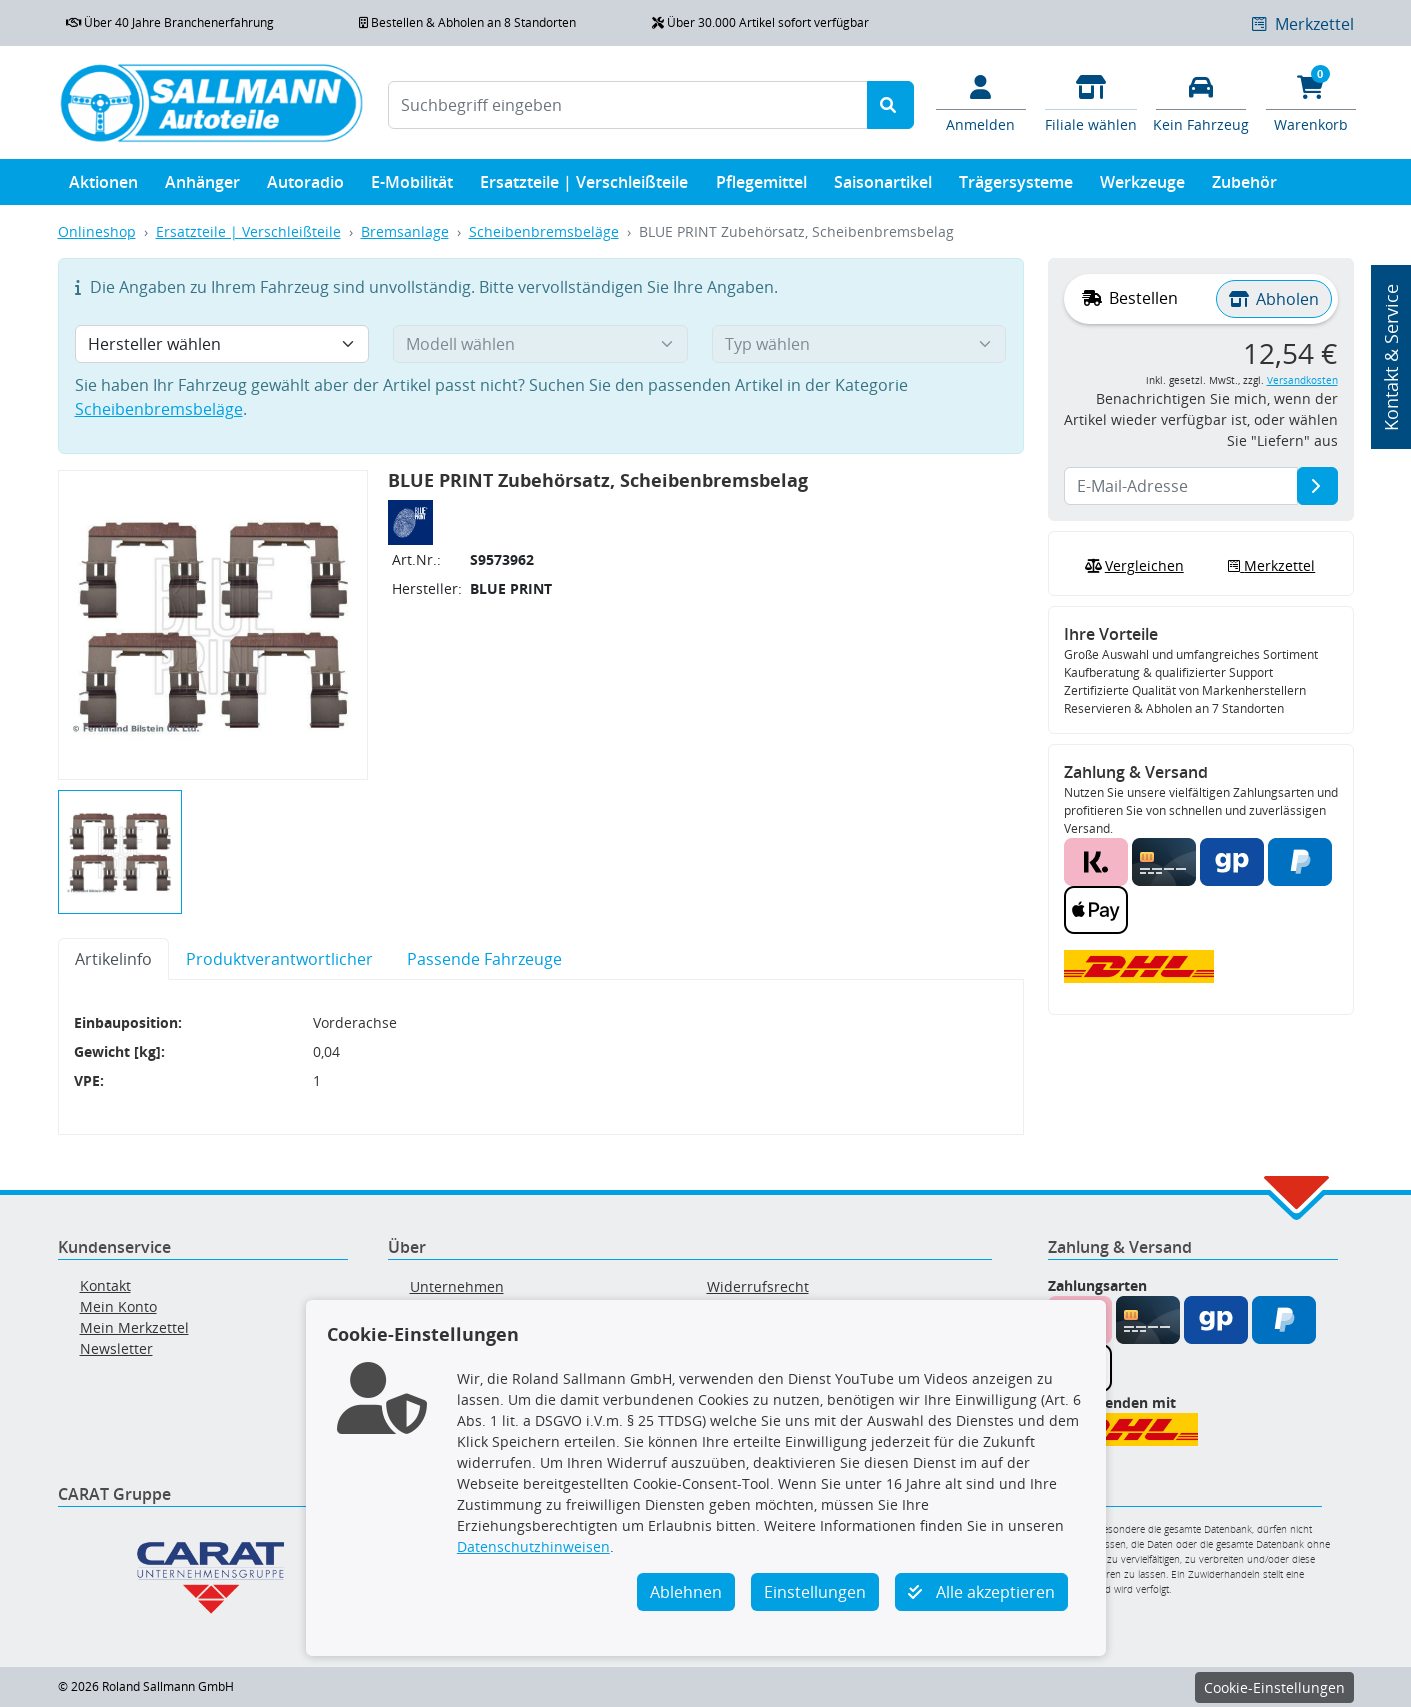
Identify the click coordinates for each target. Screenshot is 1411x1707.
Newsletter (116, 1348)
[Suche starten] (890, 105)
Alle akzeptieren (981, 1592)
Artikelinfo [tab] (113, 959)
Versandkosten (1302, 380)
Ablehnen (686, 1592)
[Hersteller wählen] (222, 344)
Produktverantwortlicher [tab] (279, 959)
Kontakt (105, 1285)
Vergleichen (1132, 566)
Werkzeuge (1142, 186)
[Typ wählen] (859, 344)
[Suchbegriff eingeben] (628, 105)
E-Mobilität (412, 186)
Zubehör (1244, 186)
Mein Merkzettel (134, 1327)
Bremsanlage (405, 231)
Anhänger (202, 186)
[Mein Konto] (981, 102)
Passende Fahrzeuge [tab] (484, 959)
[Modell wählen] (540, 344)
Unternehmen (457, 1286)
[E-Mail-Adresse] (1317, 486)
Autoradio (305, 186)
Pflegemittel (761, 186)
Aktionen (103, 186)
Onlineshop (97, 231)
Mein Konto (118, 1306)
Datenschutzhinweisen (533, 1546)
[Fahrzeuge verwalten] (1201, 102)
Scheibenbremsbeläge (544, 231)
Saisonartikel (883, 186)
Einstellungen (815, 1592)
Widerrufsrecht (758, 1286)
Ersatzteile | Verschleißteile (584, 186)
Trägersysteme (1016, 186)
